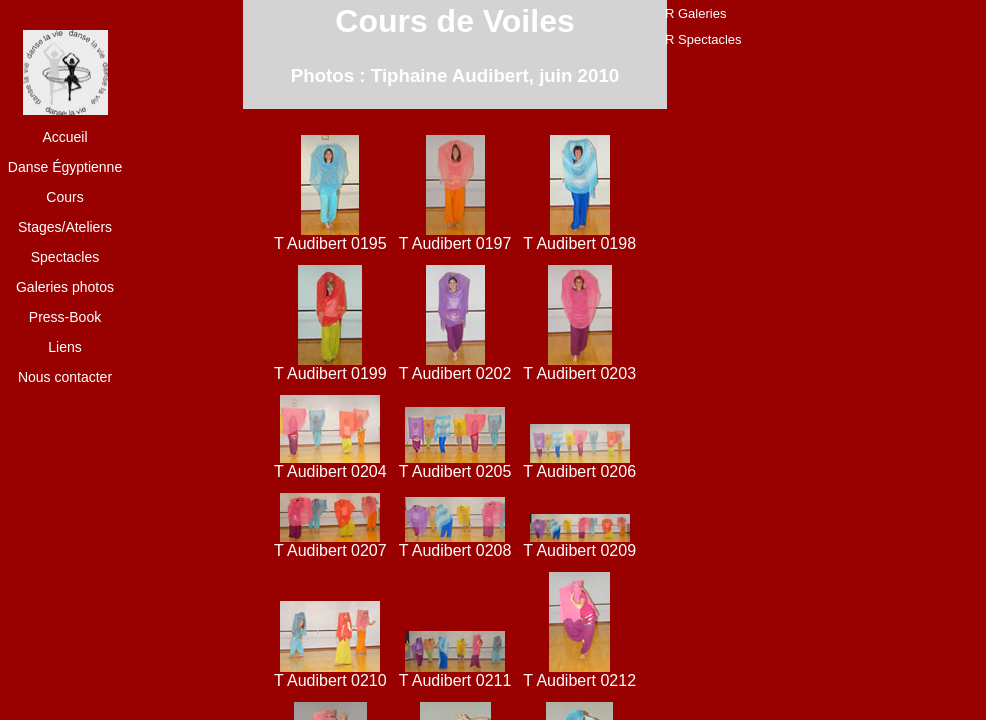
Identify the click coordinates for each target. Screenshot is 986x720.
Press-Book (65, 317)
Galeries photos (65, 287)
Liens (64, 347)
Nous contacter (65, 377)
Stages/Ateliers (65, 227)
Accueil (64, 137)
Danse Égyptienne (65, 167)
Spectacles (65, 257)
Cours (64, 197)
